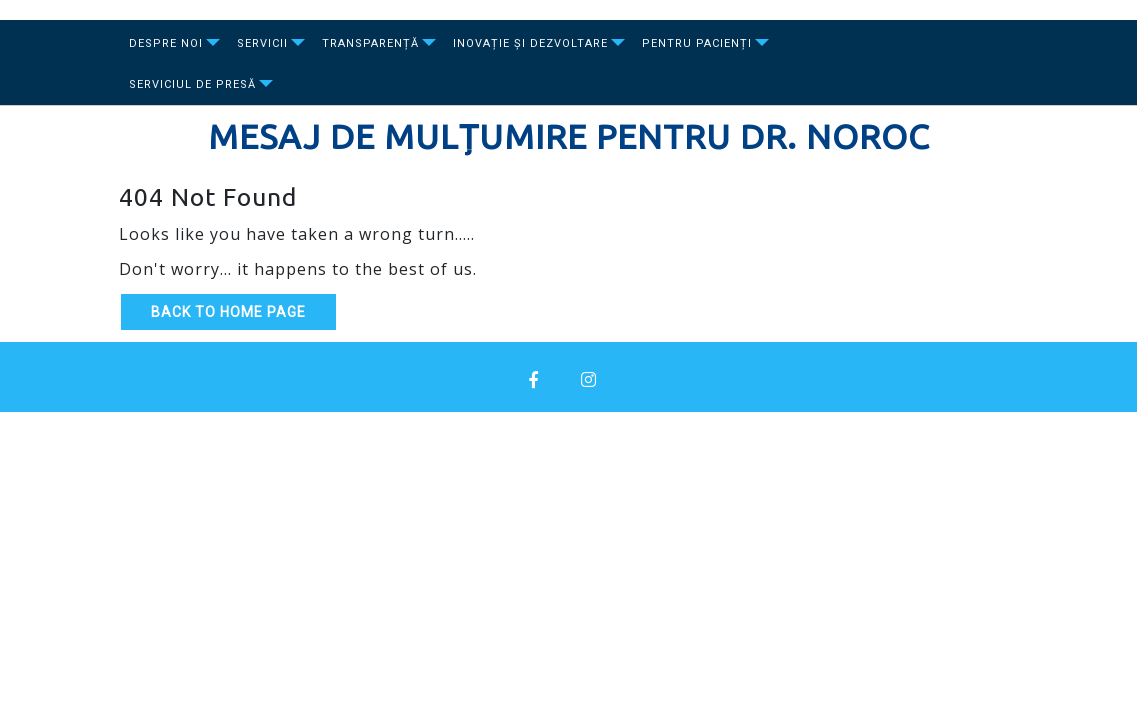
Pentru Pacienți (697, 43)
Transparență (370, 43)
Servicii (262, 43)
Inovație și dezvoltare (530, 43)
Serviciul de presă (192, 84)
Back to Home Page (228, 312)
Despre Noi (166, 43)
